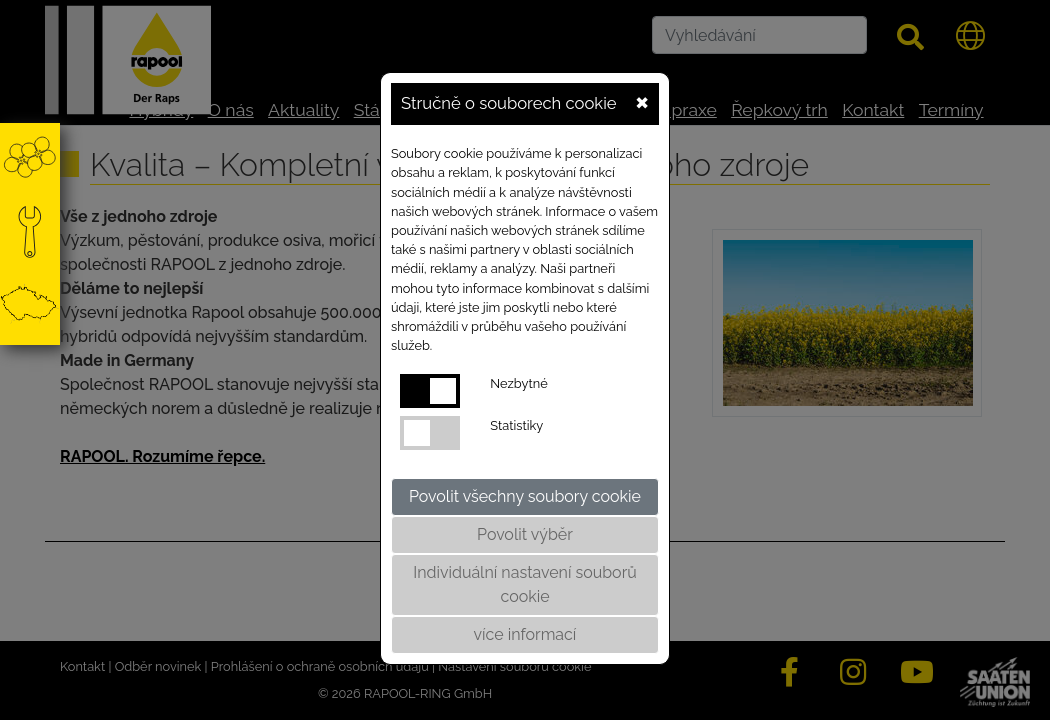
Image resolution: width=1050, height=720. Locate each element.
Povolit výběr (525, 534)
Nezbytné (518, 383)
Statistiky (516, 425)
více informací (525, 634)
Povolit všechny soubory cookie (525, 496)
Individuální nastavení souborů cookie (525, 584)
